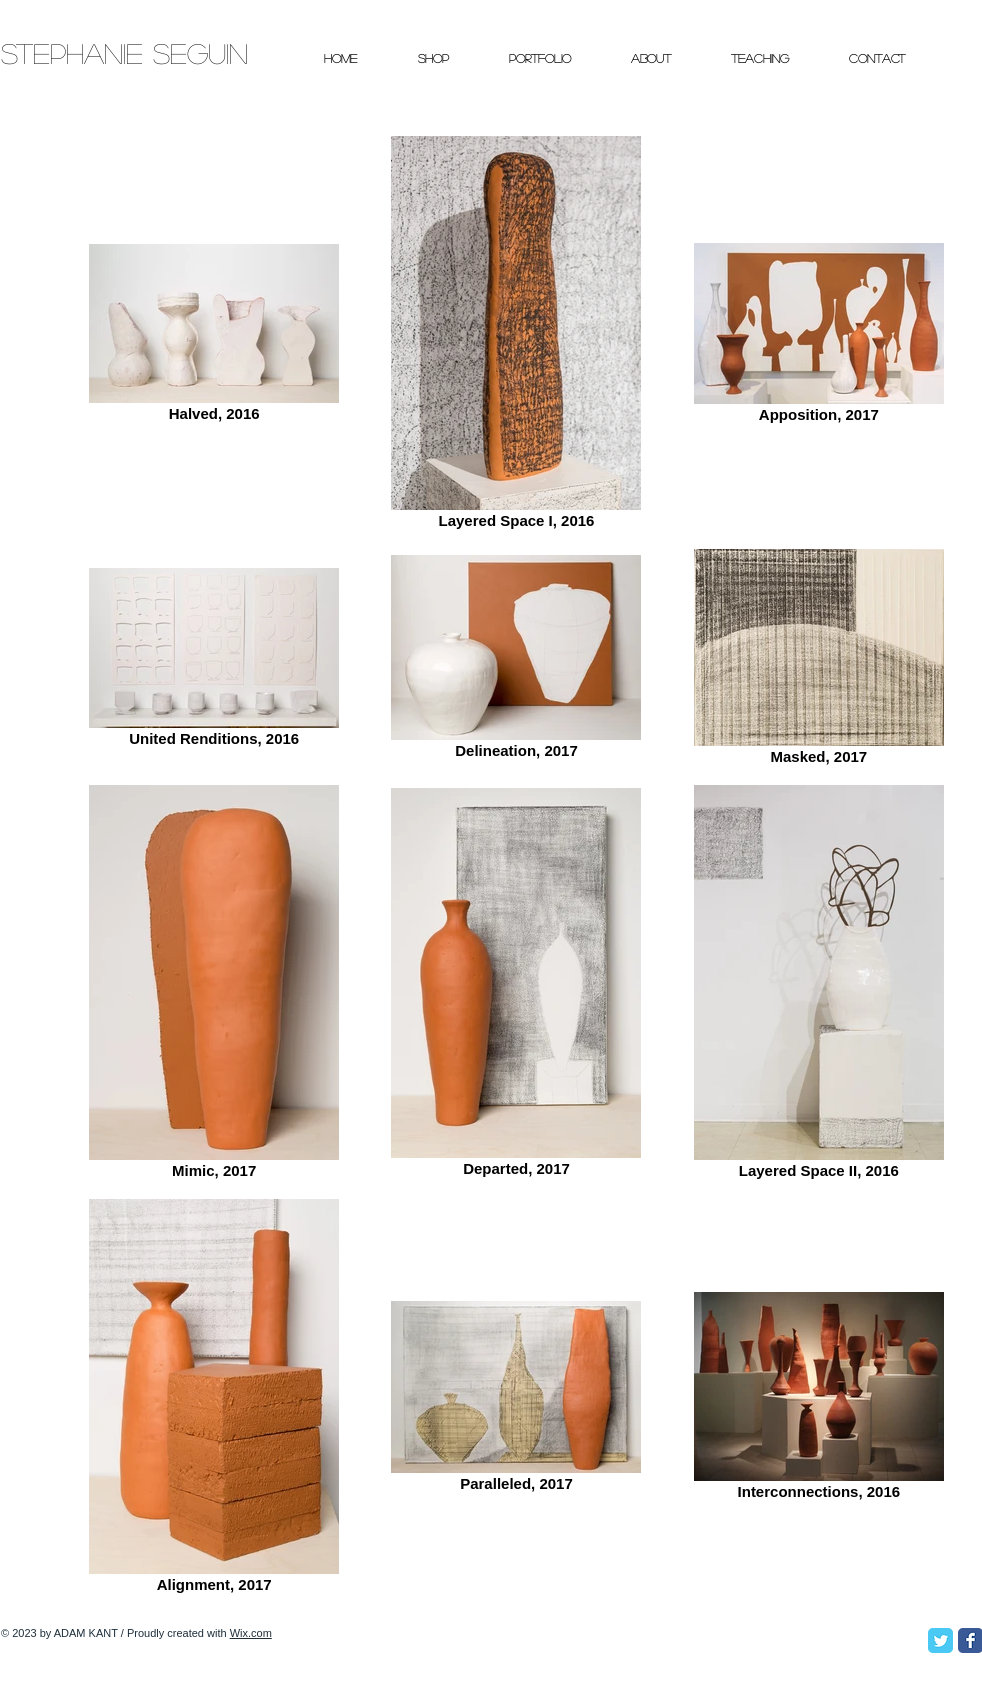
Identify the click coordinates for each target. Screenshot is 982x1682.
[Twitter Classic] (940, 1640)
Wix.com (251, 1633)
